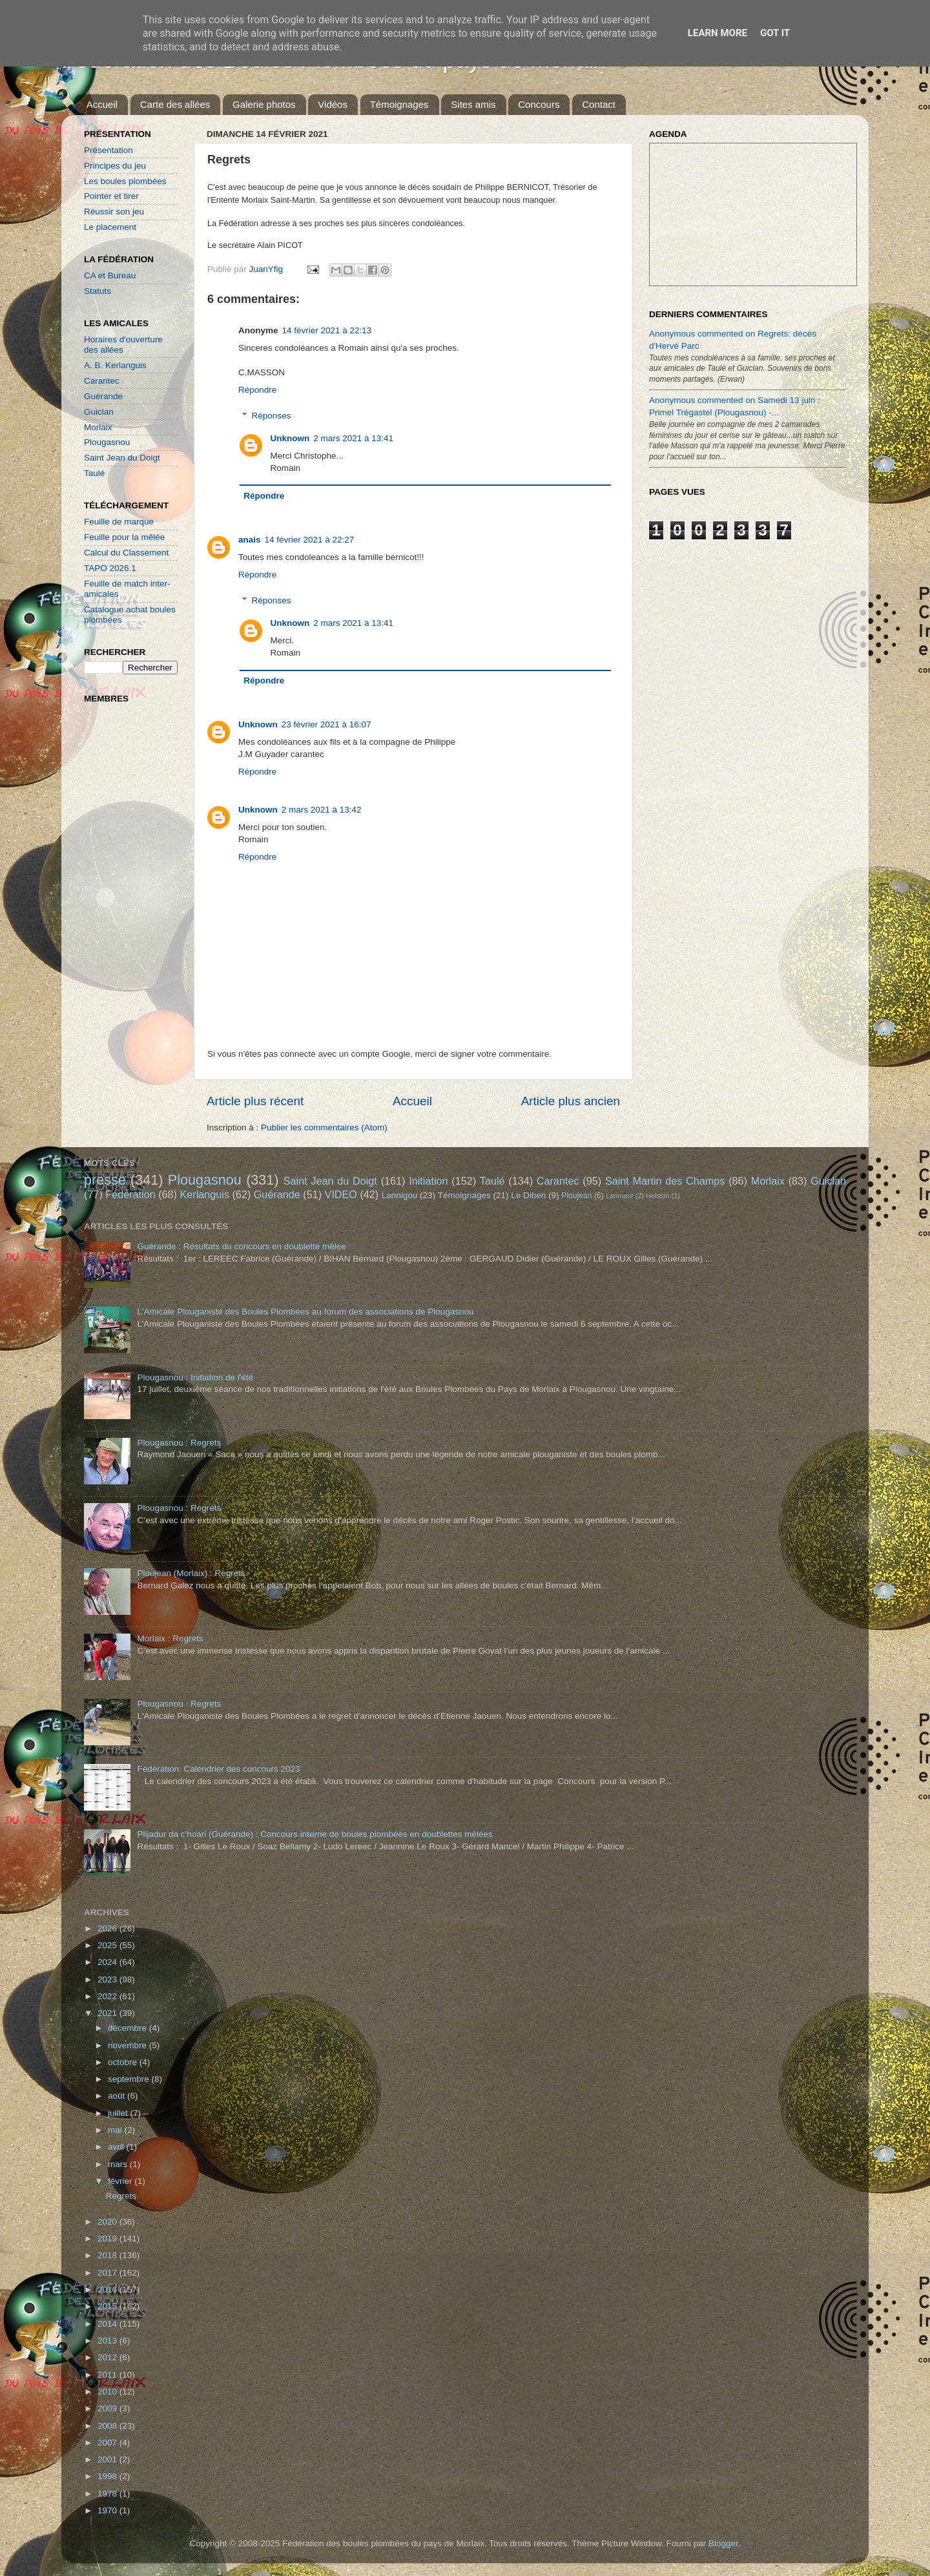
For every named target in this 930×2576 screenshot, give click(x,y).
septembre (130, 2079)
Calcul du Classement (126, 552)
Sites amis (473, 104)
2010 (108, 2391)
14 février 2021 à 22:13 (327, 330)
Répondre (257, 390)
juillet (119, 2113)
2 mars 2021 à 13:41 (353, 438)
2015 (108, 2306)
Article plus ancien (570, 1101)
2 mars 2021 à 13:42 (322, 810)
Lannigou (400, 1195)
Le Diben (528, 1195)
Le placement (110, 227)
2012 (108, 2357)
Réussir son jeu (114, 211)
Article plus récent (255, 1101)
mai (116, 2130)
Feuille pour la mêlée (124, 537)
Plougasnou (107, 442)
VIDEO (341, 1194)
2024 (108, 1962)
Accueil (102, 104)
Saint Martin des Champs (665, 1181)
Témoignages (399, 104)
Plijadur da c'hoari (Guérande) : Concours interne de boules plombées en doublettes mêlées (314, 1834)
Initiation (428, 1181)
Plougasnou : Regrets (179, 1443)
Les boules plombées (125, 181)
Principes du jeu (115, 166)
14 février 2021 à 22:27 (310, 540)
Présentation (108, 150)
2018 (108, 2255)
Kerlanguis (204, 1194)
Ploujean (576, 1195)
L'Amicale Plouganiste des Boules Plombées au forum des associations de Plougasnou (305, 1311)
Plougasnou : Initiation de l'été (195, 1377)
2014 (108, 2324)
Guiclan (99, 412)
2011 (108, 2375)
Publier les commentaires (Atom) (324, 1127)
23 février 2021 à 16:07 (326, 724)
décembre (128, 2028)
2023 (108, 1979)
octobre (124, 2062)
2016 (108, 2289)
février (121, 2181)
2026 (108, 1928)
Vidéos (332, 104)
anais (249, 540)
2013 (108, 2340)
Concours (538, 104)
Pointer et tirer (111, 196)
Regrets (121, 2196)
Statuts (97, 291)
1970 (108, 2510)
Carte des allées (175, 104)
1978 (108, 2493)
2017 (108, 2273)
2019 (108, 2238)
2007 (108, 2442)
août (117, 2096)
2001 (108, 2459)
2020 (108, 2222)
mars (119, 2164)
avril (117, 2147)
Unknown (290, 438)
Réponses (271, 416)
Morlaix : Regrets (170, 1638)
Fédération (130, 1194)
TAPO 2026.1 (110, 568)
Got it (775, 33)
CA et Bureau (110, 275)
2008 (108, 2426)
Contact (598, 104)
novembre (128, 2045)
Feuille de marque (119, 521)
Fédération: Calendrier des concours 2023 (218, 1769)
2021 (108, 2013)
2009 (108, 2408)
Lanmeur (620, 1196)
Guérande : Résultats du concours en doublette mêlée (241, 1246)
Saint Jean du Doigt (122, 457)
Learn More (717, 33)
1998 (108, 2476)
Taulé (94, 473)
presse (105, 1180)
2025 (108, 1945)
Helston (658, 1196)
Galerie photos (264, 104)
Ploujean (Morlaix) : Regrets (191, 1573)
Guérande (103, 396)
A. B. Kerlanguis (115, 365)
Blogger (723, 2543)
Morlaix (98, 427)
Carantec (101, 381)
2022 (108, 1996)
